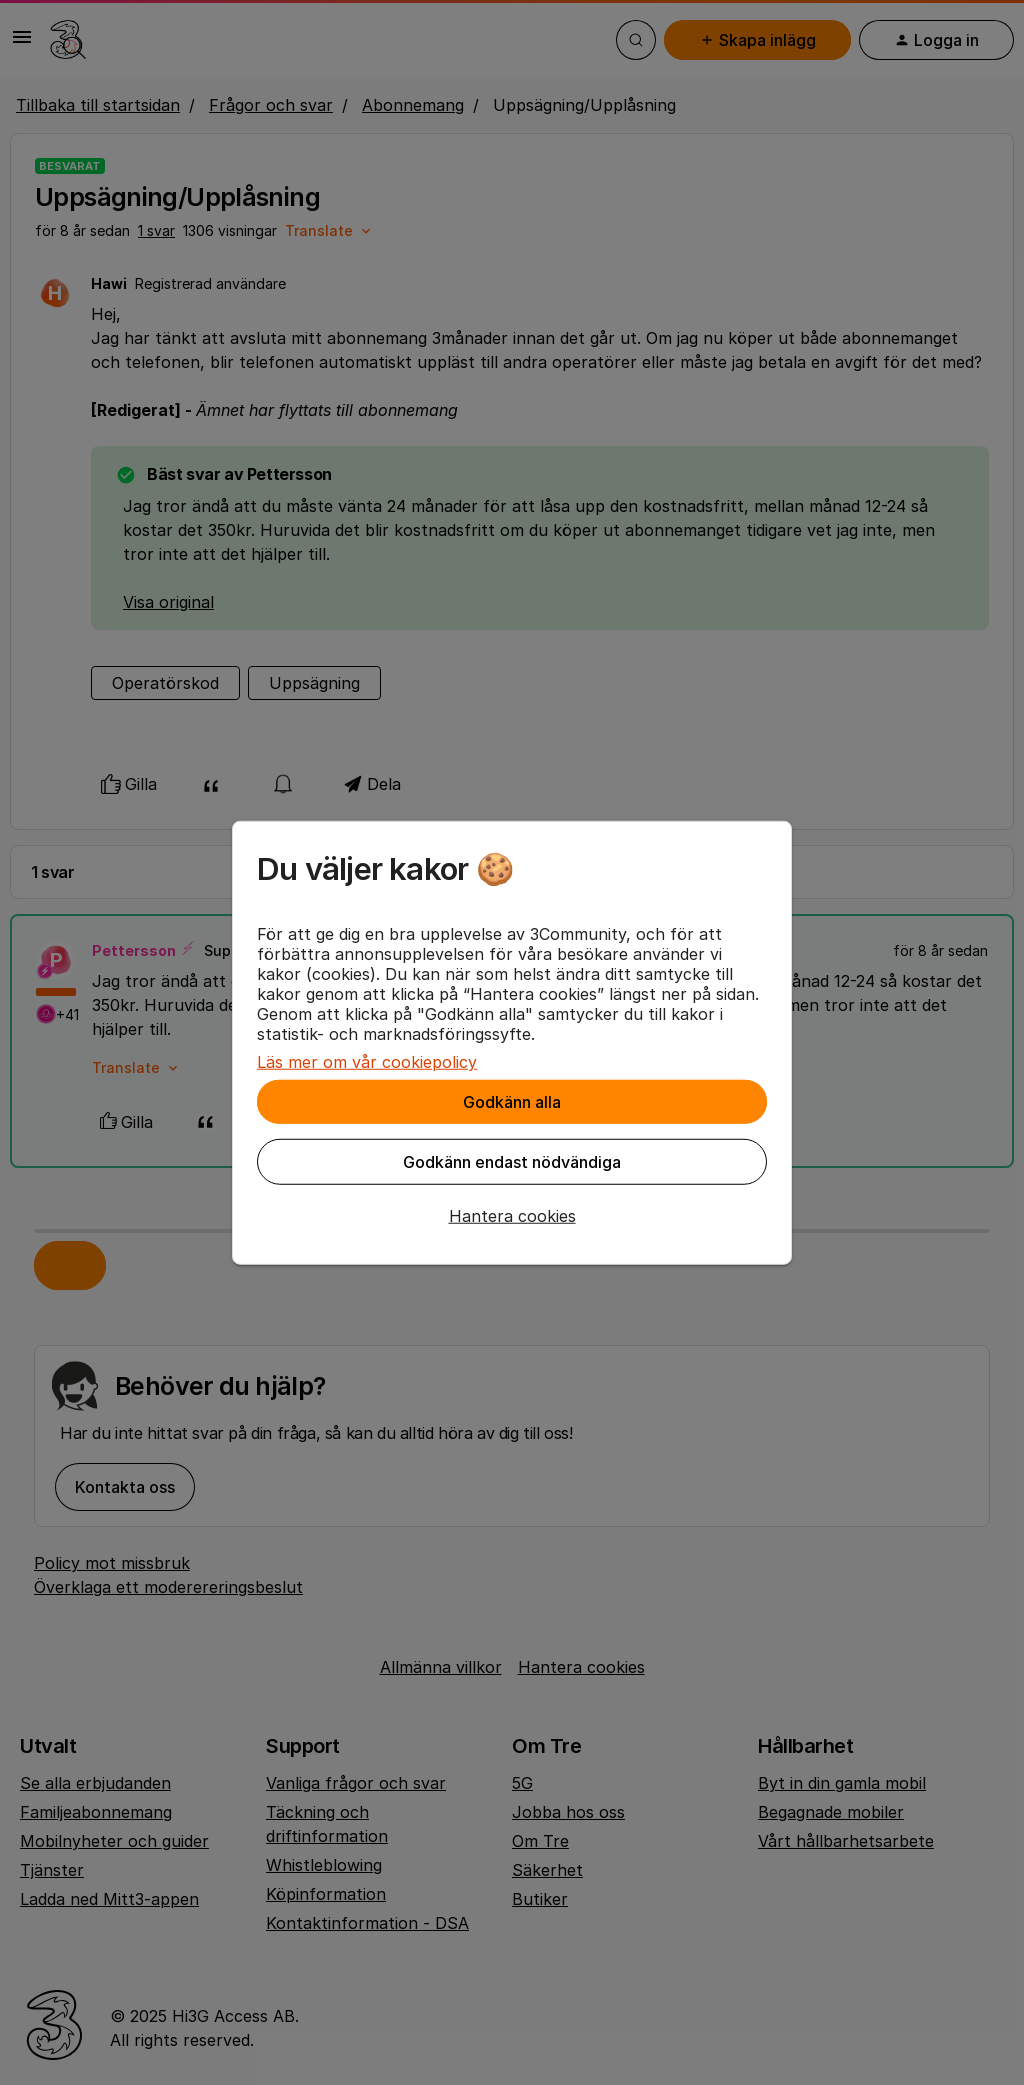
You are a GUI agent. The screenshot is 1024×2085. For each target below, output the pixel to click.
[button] (512, 1216)
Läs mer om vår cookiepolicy (367, 1062)
